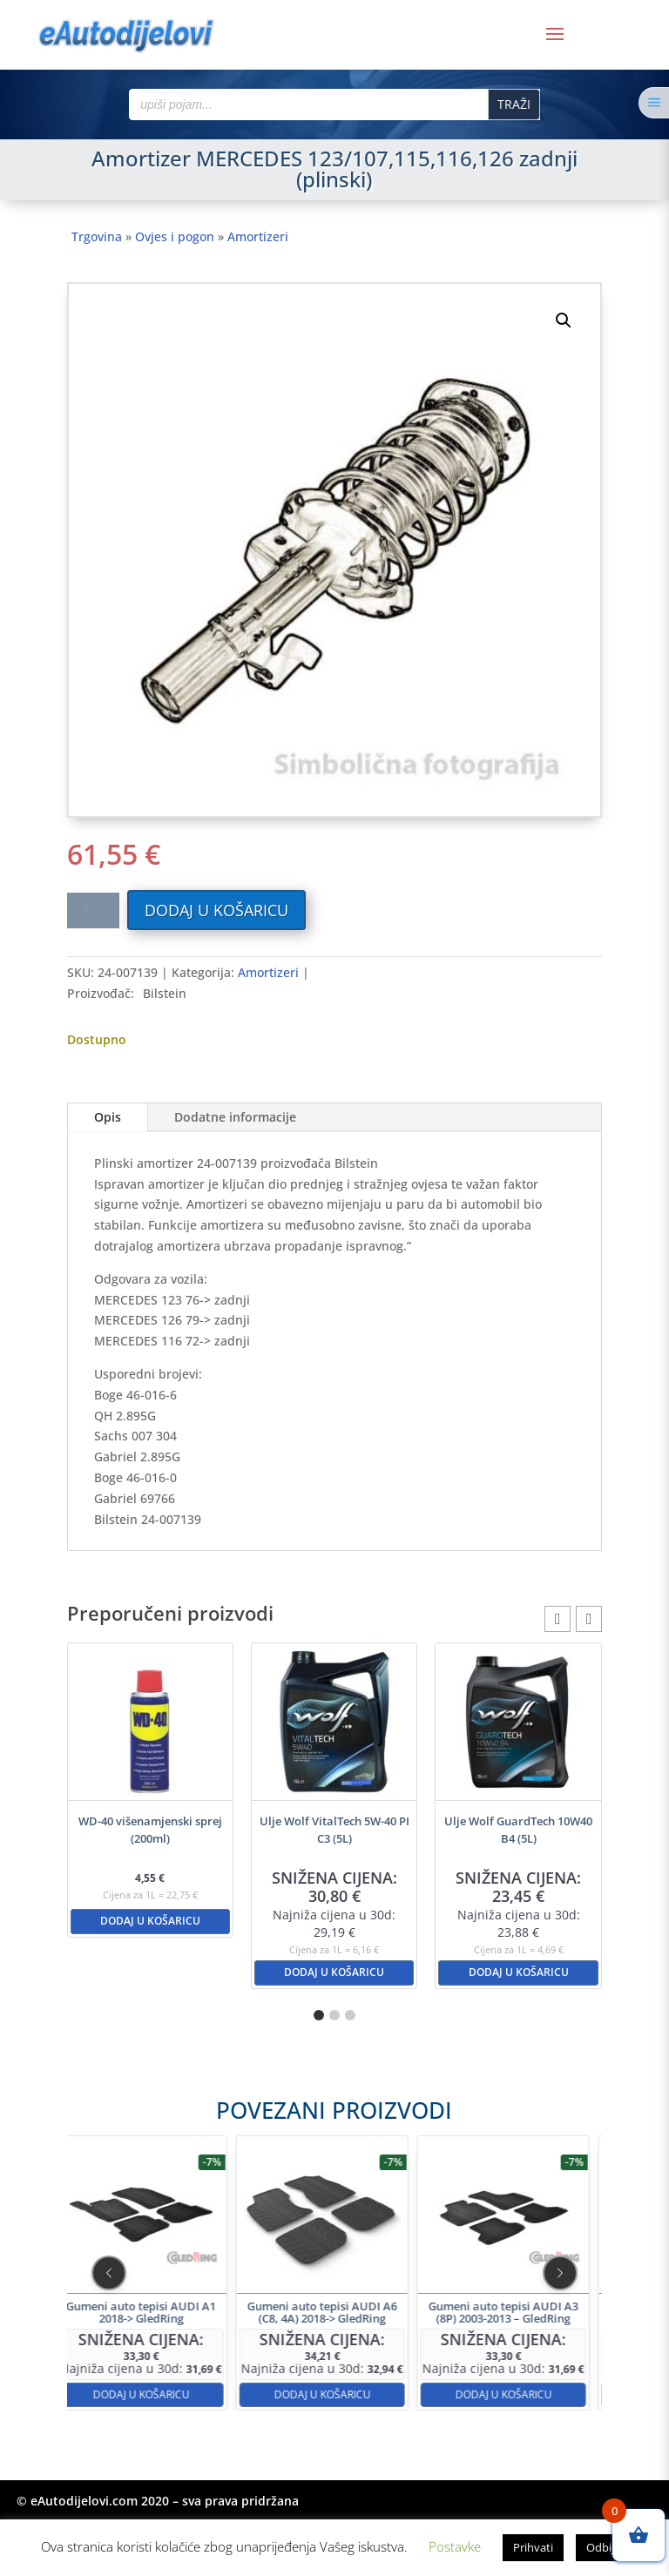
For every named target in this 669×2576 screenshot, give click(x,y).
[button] (563, 320)
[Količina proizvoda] (93, 910)
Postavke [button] (455, 2546)
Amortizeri (257, 236)
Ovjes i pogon (174, 236)
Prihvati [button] (533, 2547)
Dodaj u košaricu (216, 910)
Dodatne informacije (235, 1117)
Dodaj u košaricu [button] (150, 1920)
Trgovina (96, 236)
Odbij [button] (600, 2547)
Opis (107, 1117)
